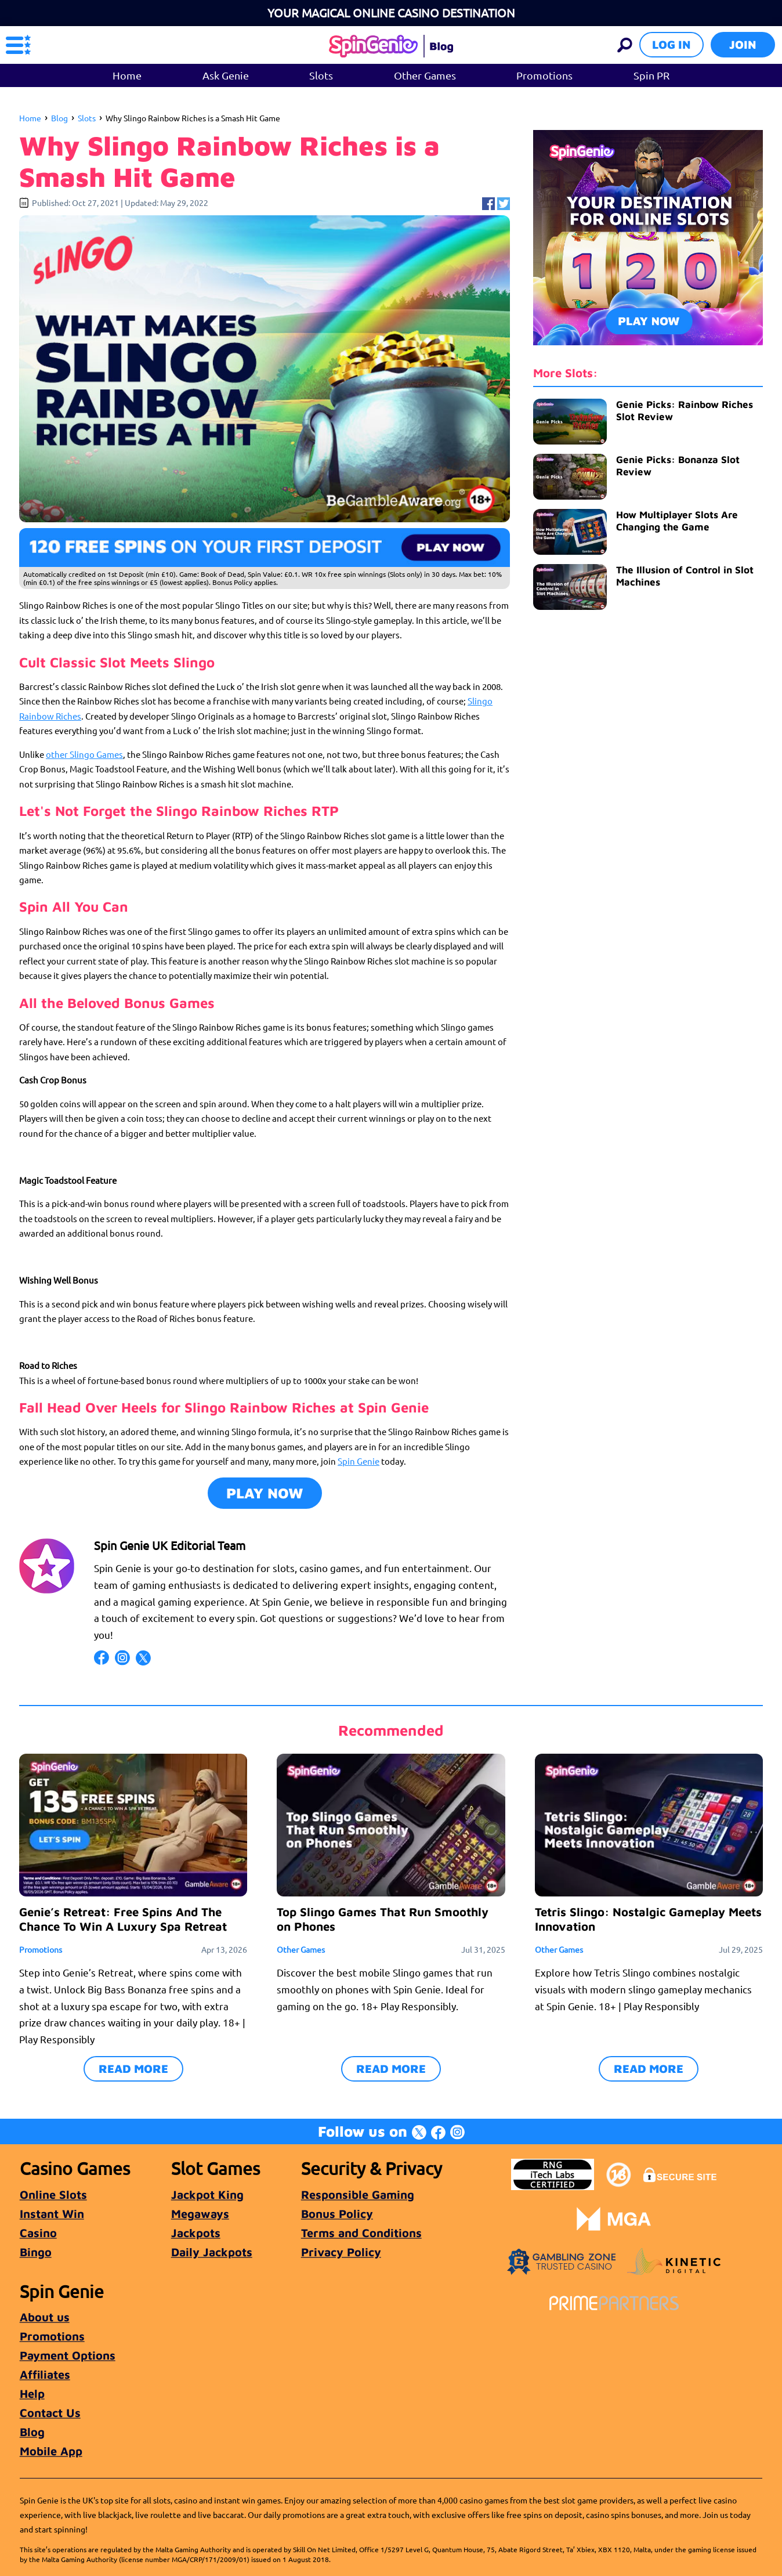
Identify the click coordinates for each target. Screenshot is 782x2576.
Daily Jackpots (211, 2252)
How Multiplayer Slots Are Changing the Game (677, 521)
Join (742, 44)
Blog (59, 118)
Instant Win (52, 2213)
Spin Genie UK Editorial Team (169, 1545)
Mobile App (51, 2451)
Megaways (200, 2213)
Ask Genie (225, 75)
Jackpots (195, 2232)
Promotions (544, 75)
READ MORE (133, 2068)
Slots (321, 75)
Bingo (36, 2252)
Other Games (425, 75)
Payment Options (67, 2355)
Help (32, 2393)
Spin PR (651, 75)
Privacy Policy (341, 2252)
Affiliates (45, 2374)
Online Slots (53, 2194)
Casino (38, 2232)
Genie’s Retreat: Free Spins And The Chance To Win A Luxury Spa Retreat (123, 1919)
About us (45, 2317)
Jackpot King (207, 2194)
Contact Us (50, 2412)
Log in (671, 44)
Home (127, 75)
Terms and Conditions (361, 2232)
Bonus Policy (337, 2213)
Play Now (264, 1492)
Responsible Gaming (357, 2194)
